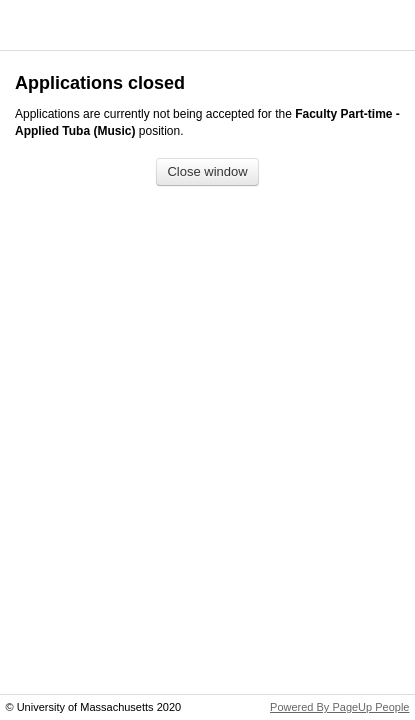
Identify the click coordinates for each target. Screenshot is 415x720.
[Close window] (207, 172)
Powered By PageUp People (339, 707)
